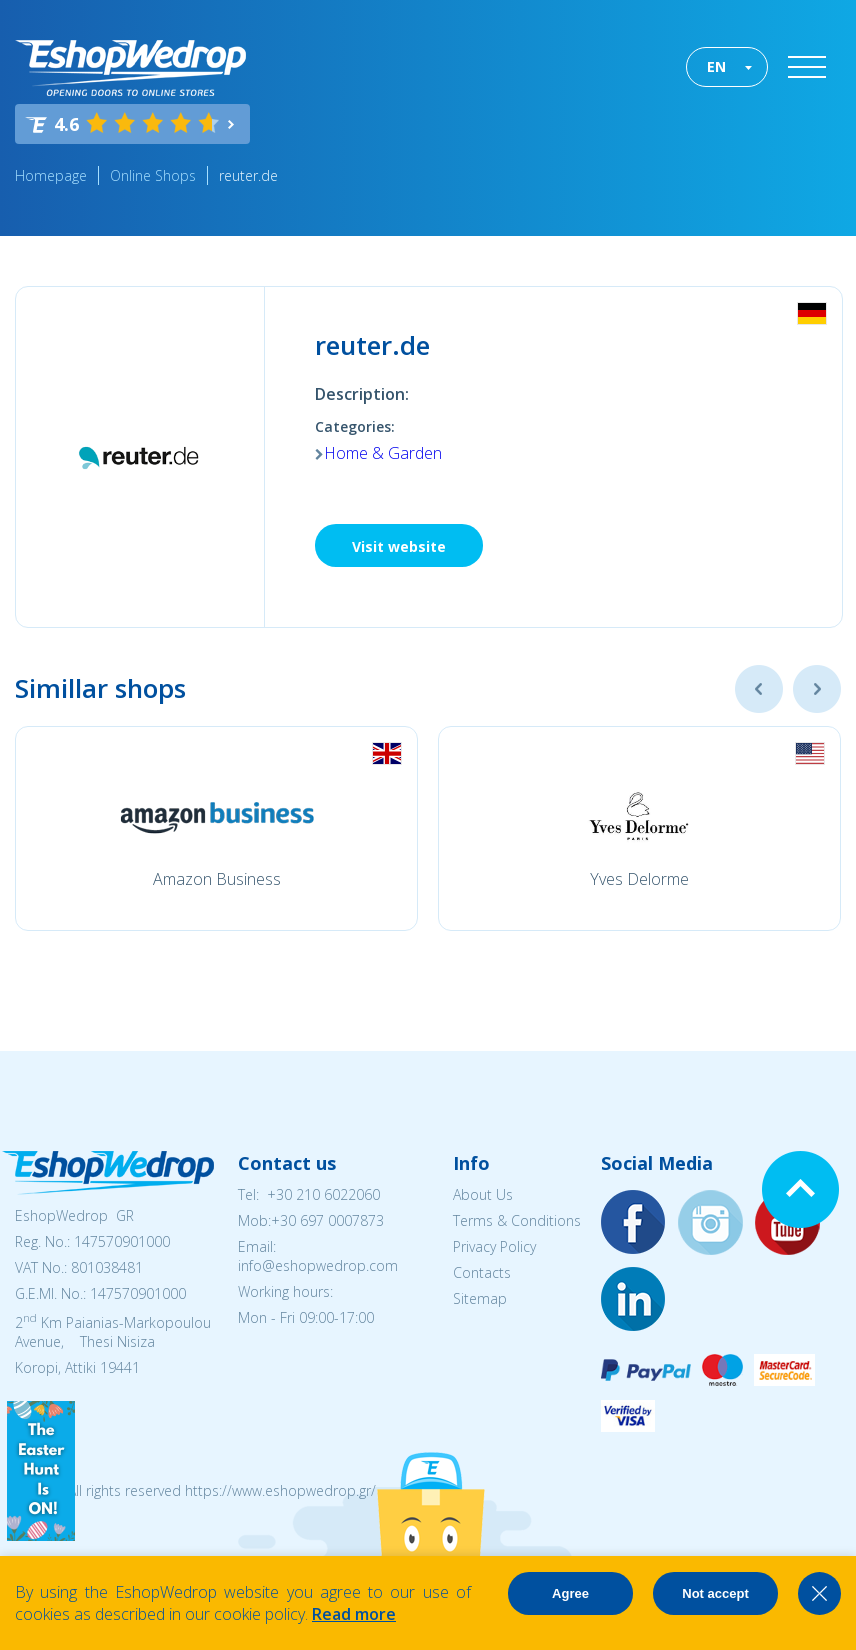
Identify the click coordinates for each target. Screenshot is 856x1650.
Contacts (482, 1272)
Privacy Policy (494, 1246)
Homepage (51, 175)
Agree (570, 1593)
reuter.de (248, 175)
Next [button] (817, 689)
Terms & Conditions (517, 1220)
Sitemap (480, 1298)
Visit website (399, 546)
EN (716, 66)
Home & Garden (383, 453)
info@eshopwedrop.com (318, 1265)
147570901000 (122, 1241)
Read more (354, 1614)
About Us (483, 1194)
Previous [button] (759, 689)
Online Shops (153, 175)
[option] (216, 828)
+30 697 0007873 (327, 1220)
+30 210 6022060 (323, 1194)
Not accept (715, 1593)
